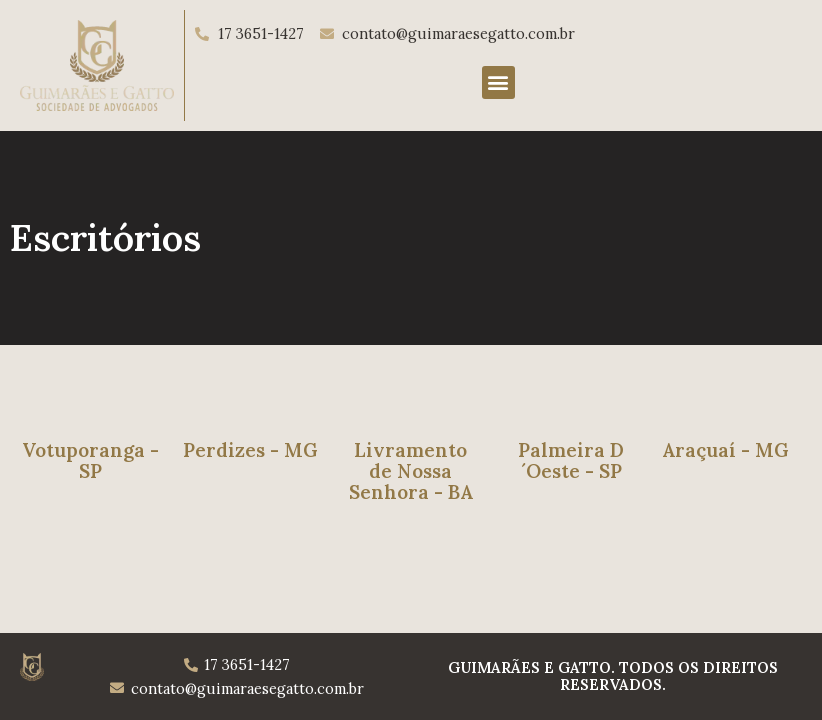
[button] (498, 82)
